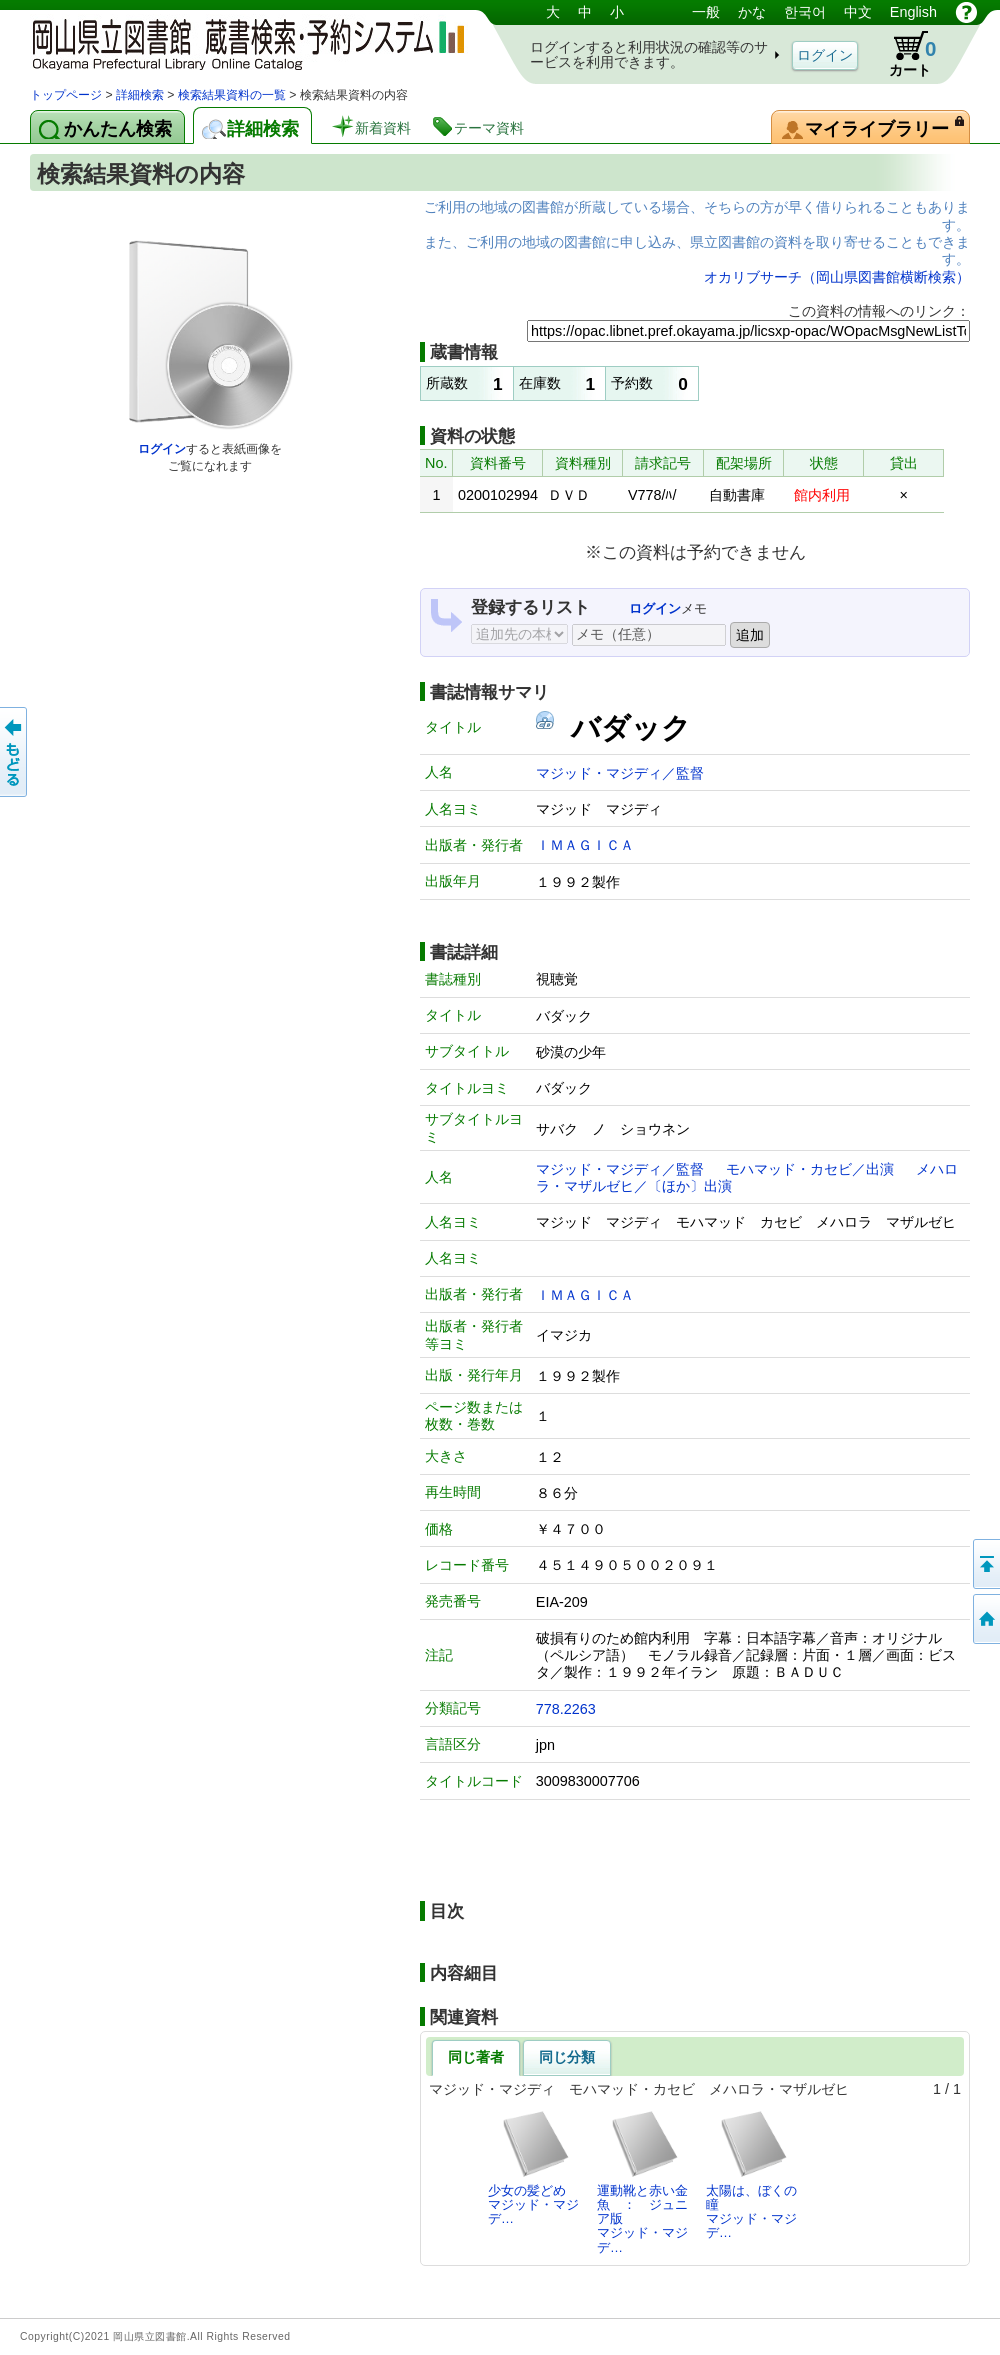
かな (752, 12)
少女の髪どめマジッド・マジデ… (533, 2168)
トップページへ (985, 1619)
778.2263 (566, 1709)
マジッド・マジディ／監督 (620, 773)
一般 (706, 12)
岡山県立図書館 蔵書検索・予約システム (240, 42)
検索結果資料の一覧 (232, 95)
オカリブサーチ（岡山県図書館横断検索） (837, 277)
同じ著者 (476, 2057)
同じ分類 (567, 2057)
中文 (858, 12)
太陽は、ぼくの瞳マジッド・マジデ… (751, 2175)
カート (903, 54)
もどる (15, 752)
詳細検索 (140, 95)
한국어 (805, 12)
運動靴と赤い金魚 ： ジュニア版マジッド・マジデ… (642, 2182)
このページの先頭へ (985, 1564)
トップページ (66, 95)
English (913, 12)
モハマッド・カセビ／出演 (810, 1169)
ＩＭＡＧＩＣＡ (585, 845)
